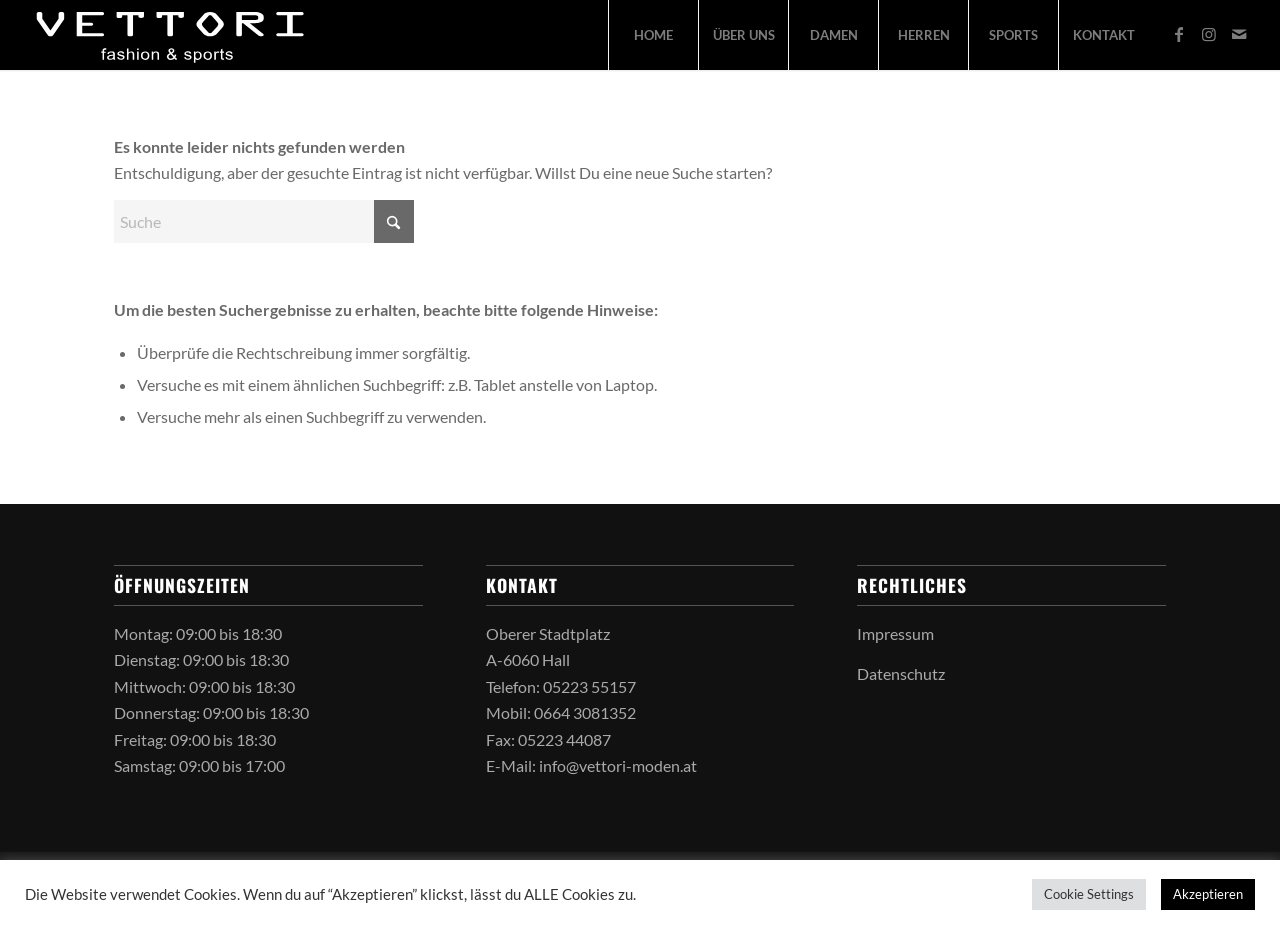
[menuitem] (653, 35)
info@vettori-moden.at (618, 765)
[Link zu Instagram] (1209, 34)
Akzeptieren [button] (1208, 894)
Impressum (895, 633)
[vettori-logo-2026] (171, 35)
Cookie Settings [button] (1089, 894)
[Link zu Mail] (1239, 34)
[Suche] (264, 221)
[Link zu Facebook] (1179, 34)
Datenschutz (901, 673)
